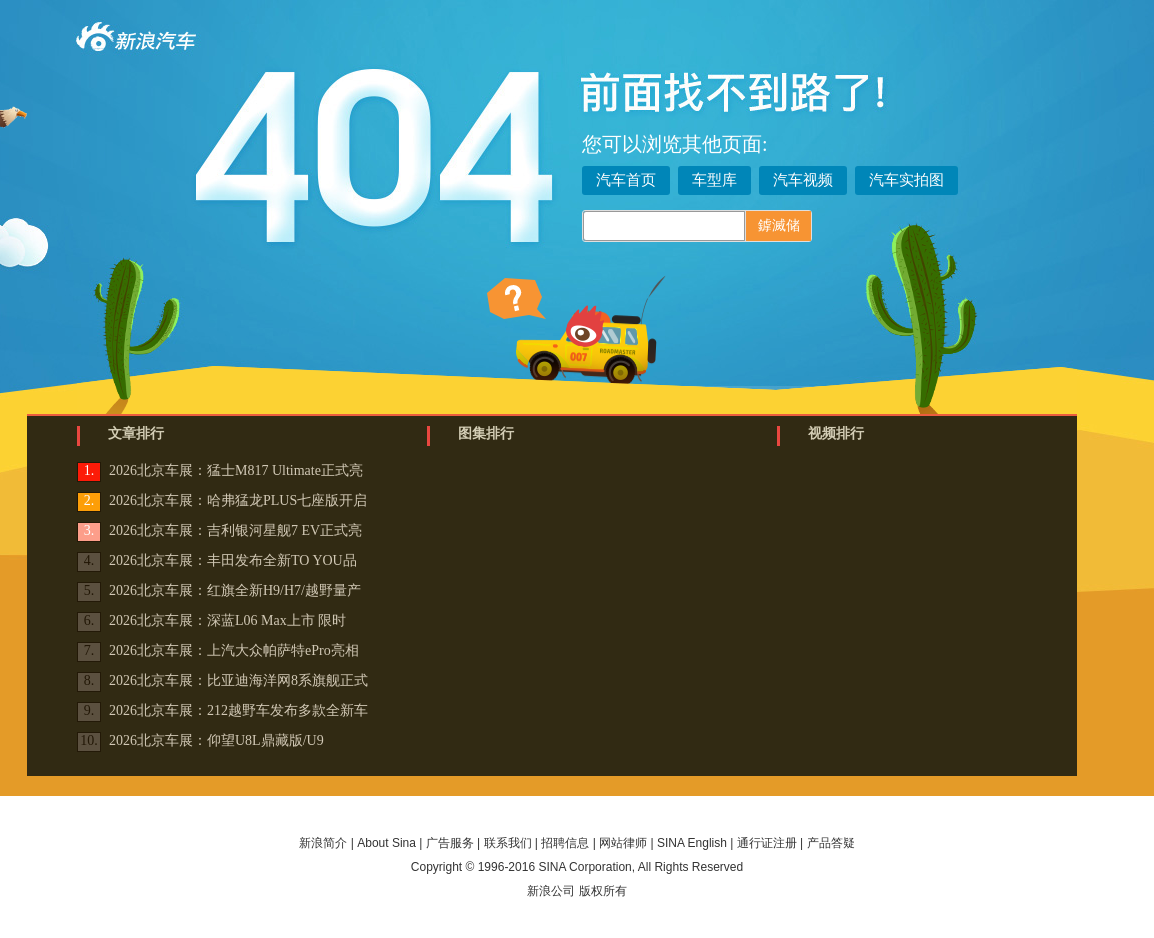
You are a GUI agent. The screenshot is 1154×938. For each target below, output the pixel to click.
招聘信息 (565, 843)
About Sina (386, 843)
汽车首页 (626, 180)
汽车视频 (803, 180)
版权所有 (603, 891)
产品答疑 (831, 843)
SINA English (692, 843)
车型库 (714, 180)
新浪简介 (323, 843)
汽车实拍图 (906, 180)
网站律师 (623, 843)
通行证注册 (767, 843)
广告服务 (450, 843)
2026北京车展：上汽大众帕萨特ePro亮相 (234, 650)
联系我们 (508, 843)
